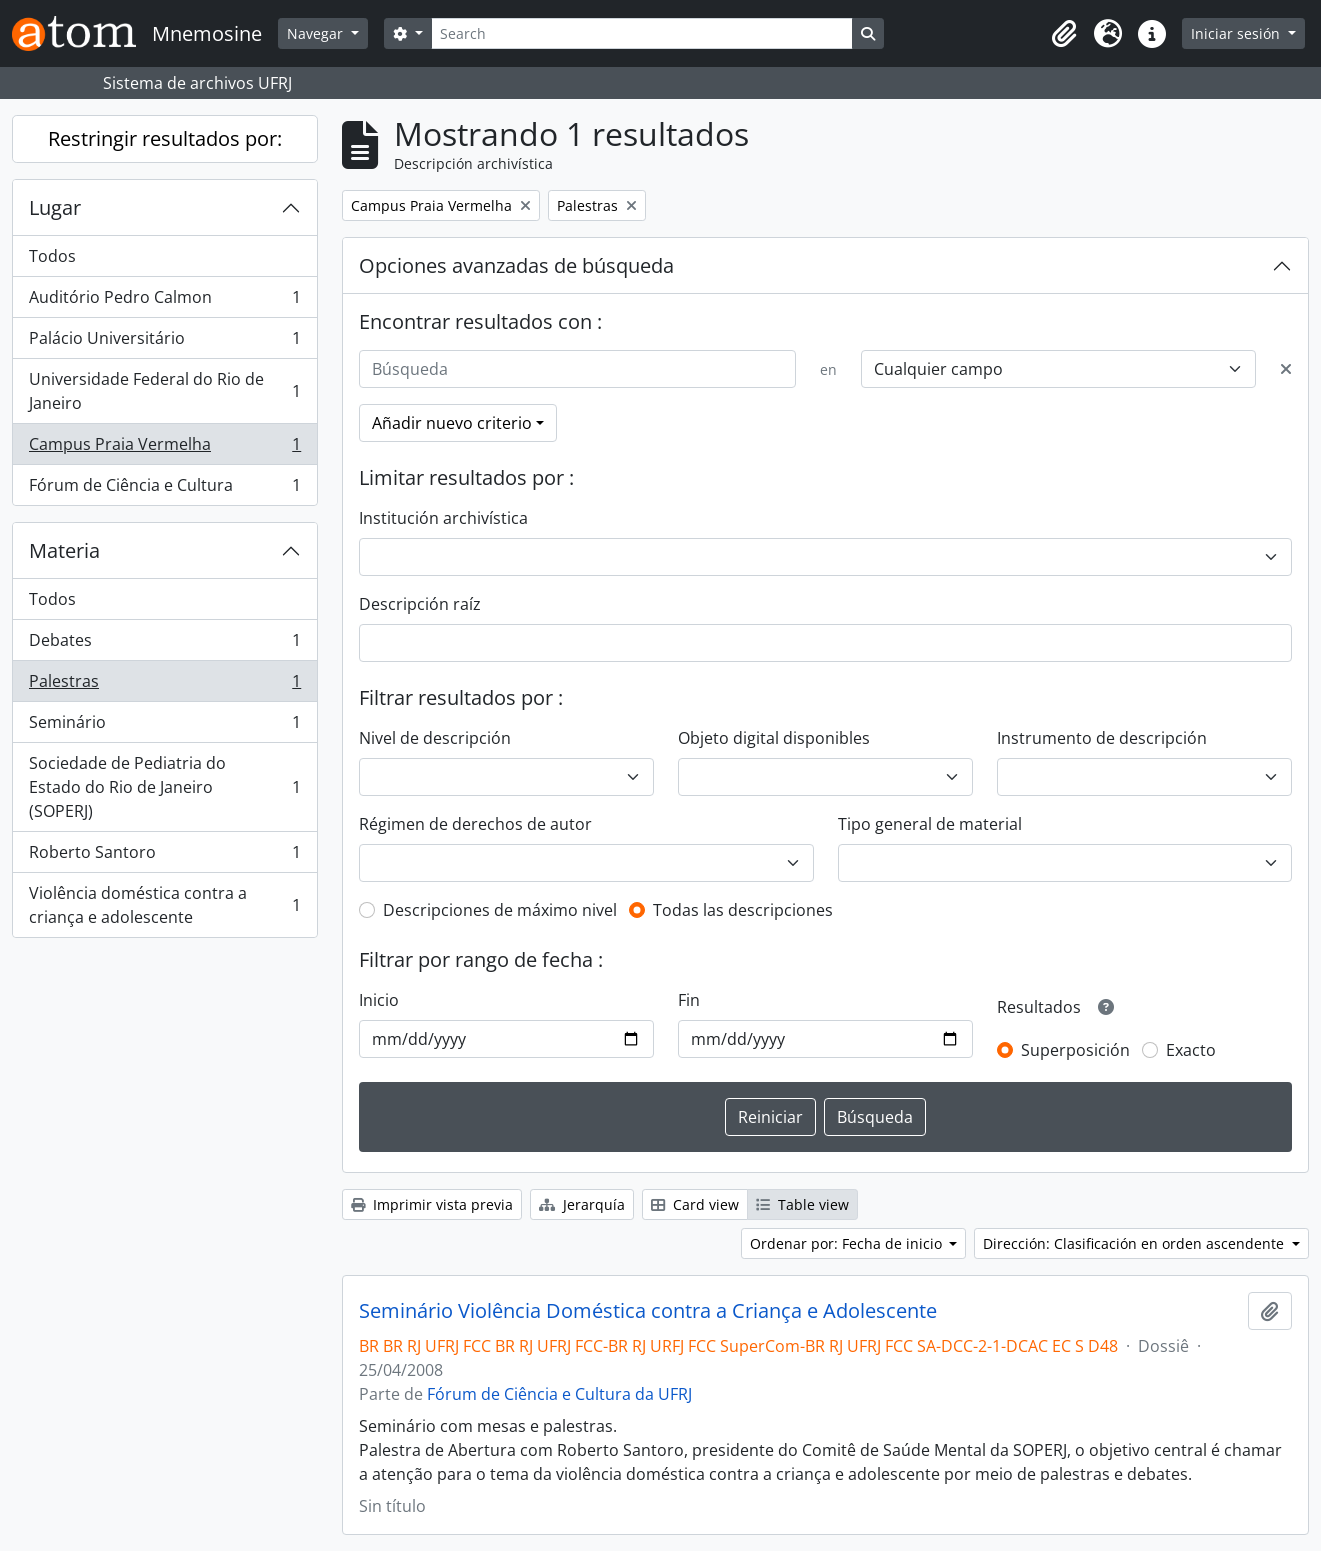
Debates (164, 644)
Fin (689, 1000)
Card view (695, 1204)
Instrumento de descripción (1102, 738)
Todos (52, 256)
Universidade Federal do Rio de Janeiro (164, 391)
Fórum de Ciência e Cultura (164, 489)
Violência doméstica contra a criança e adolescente (164, 905)
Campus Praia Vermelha (164, 448)
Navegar (317, 33)
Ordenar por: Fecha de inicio (848, 1243)
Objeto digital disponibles (774, 738)
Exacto (1191, 1050)
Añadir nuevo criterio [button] (452, 423)
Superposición (1075, 1050)
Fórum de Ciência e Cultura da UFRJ (559, 1394)
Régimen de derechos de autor (475, 824)
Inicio (379, 1000)
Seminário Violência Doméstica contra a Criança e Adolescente (648, 1311)
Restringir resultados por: (165, 138)
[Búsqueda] (577, 369)
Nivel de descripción (435, 738)
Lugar (55, 207)
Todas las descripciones (743, 910)
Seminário (164, 726)
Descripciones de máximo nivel (500, 910)
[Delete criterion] (1286, 369)
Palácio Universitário (164, 342)
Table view (802, 1204)
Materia (64, 550)
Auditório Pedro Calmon (164, 301)
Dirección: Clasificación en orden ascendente (1135, 1243)
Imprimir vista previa (432, 1204)
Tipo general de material (930, 824)
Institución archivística (443, 518)
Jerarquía (582, 1204)
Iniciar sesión (1237, 33)
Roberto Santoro (164, 856)
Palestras (164, 685)
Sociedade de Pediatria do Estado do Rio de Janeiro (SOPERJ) (164, 787)
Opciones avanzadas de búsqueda (516, 265)
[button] (1064, 34)
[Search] (642, 33)
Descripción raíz (420, 604)
